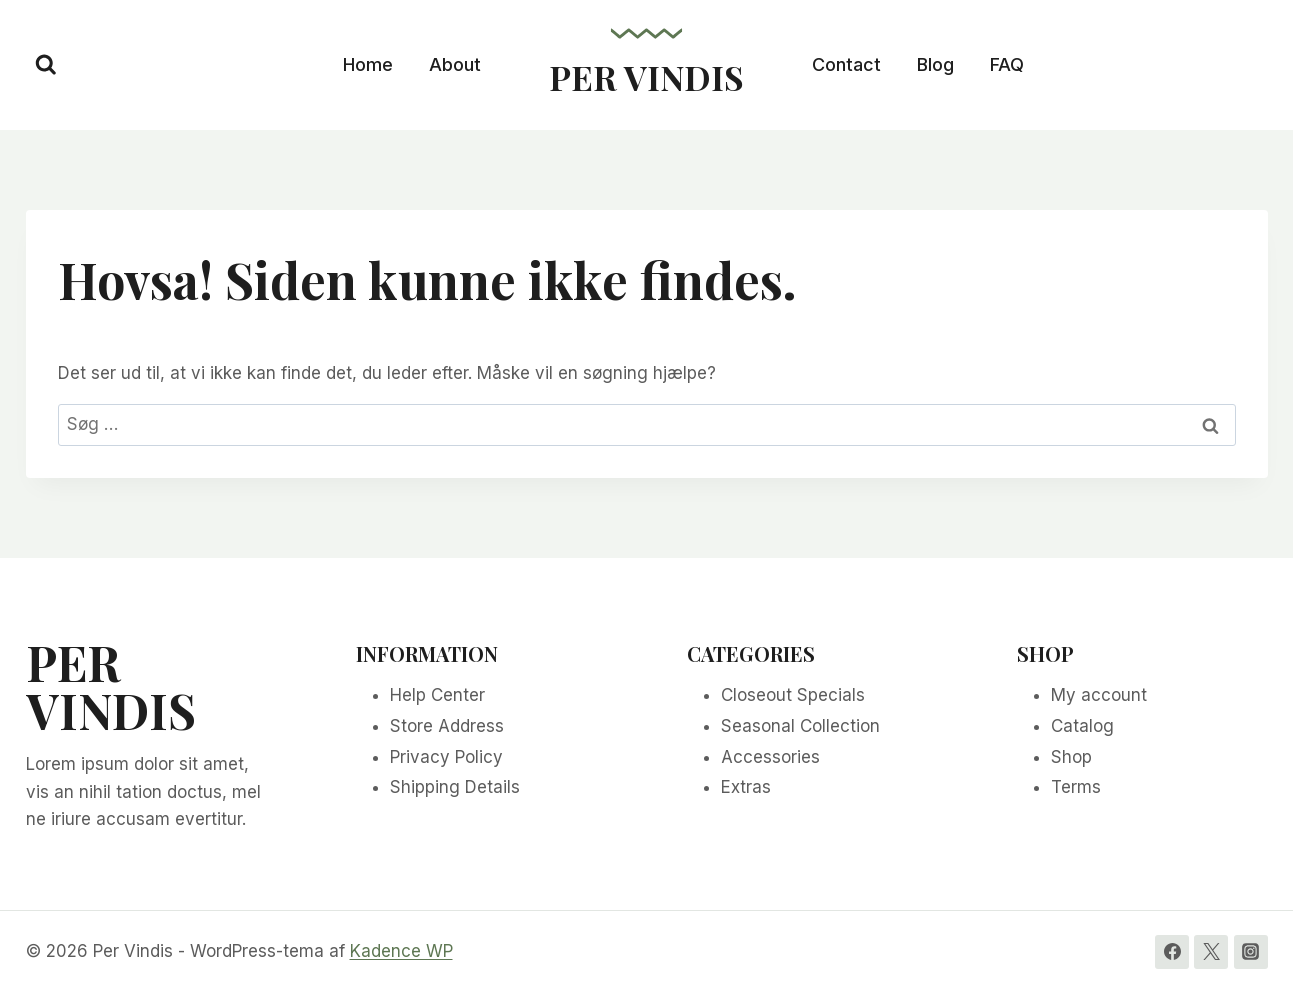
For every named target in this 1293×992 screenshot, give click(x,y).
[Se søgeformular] (46, 65)
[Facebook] (1172, 952)
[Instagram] (1251, 952)
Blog (935, 64)
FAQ (1007, 64)
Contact (846, 64)
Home (368, 64)
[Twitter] (1211, 952)
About (455, 64)
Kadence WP (401, 951)
